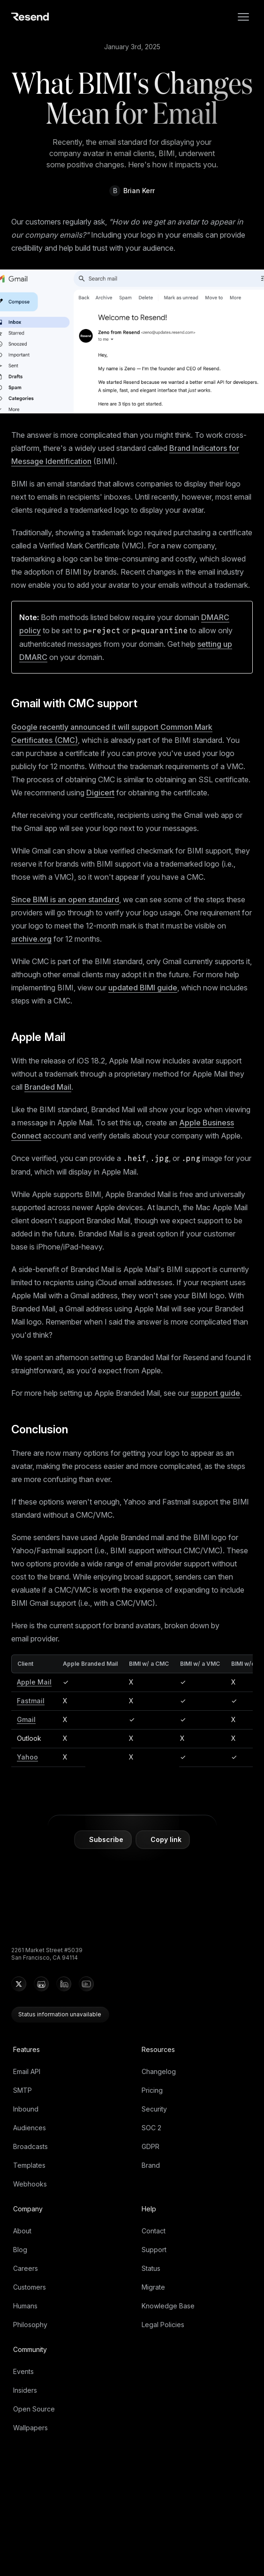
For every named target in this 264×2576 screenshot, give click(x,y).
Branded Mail (47, 1087)
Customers (29, 2287)
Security (154, 2109)
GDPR (150, 2146)
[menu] (243, 16)
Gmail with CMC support (80, 703)
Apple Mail (43, 1037)
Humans (25, 2306)
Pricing (152, 2090)
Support (154, 2250)
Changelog (159, 2071)
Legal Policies (163, 2325)
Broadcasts (30, 2146)
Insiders (25, 2390)
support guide (215, 1393)
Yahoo (27, 1757)
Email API (26, 2071)
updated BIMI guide (142, 987)
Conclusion (45, 1429)
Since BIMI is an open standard (65, 899)
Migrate (153, 2287)
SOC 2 (151, 2128)
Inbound (25, 2109)
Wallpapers (30, 2428)
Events (23, 2371)
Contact (154, 2231)
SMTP (22, 2090)
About (22, 2231)
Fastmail (31, 1701)
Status (151, 2268)
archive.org (31, 939)
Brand (151, 2165)
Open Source (34, 2409)
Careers (25, 2268)
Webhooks (30, 2184)
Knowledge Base (168, 2306)
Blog (20, 2250)
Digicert (100, 792)
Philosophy (30, 2325)
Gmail (26, 1719)
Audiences (29, 2128)
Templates (29, 2165)
